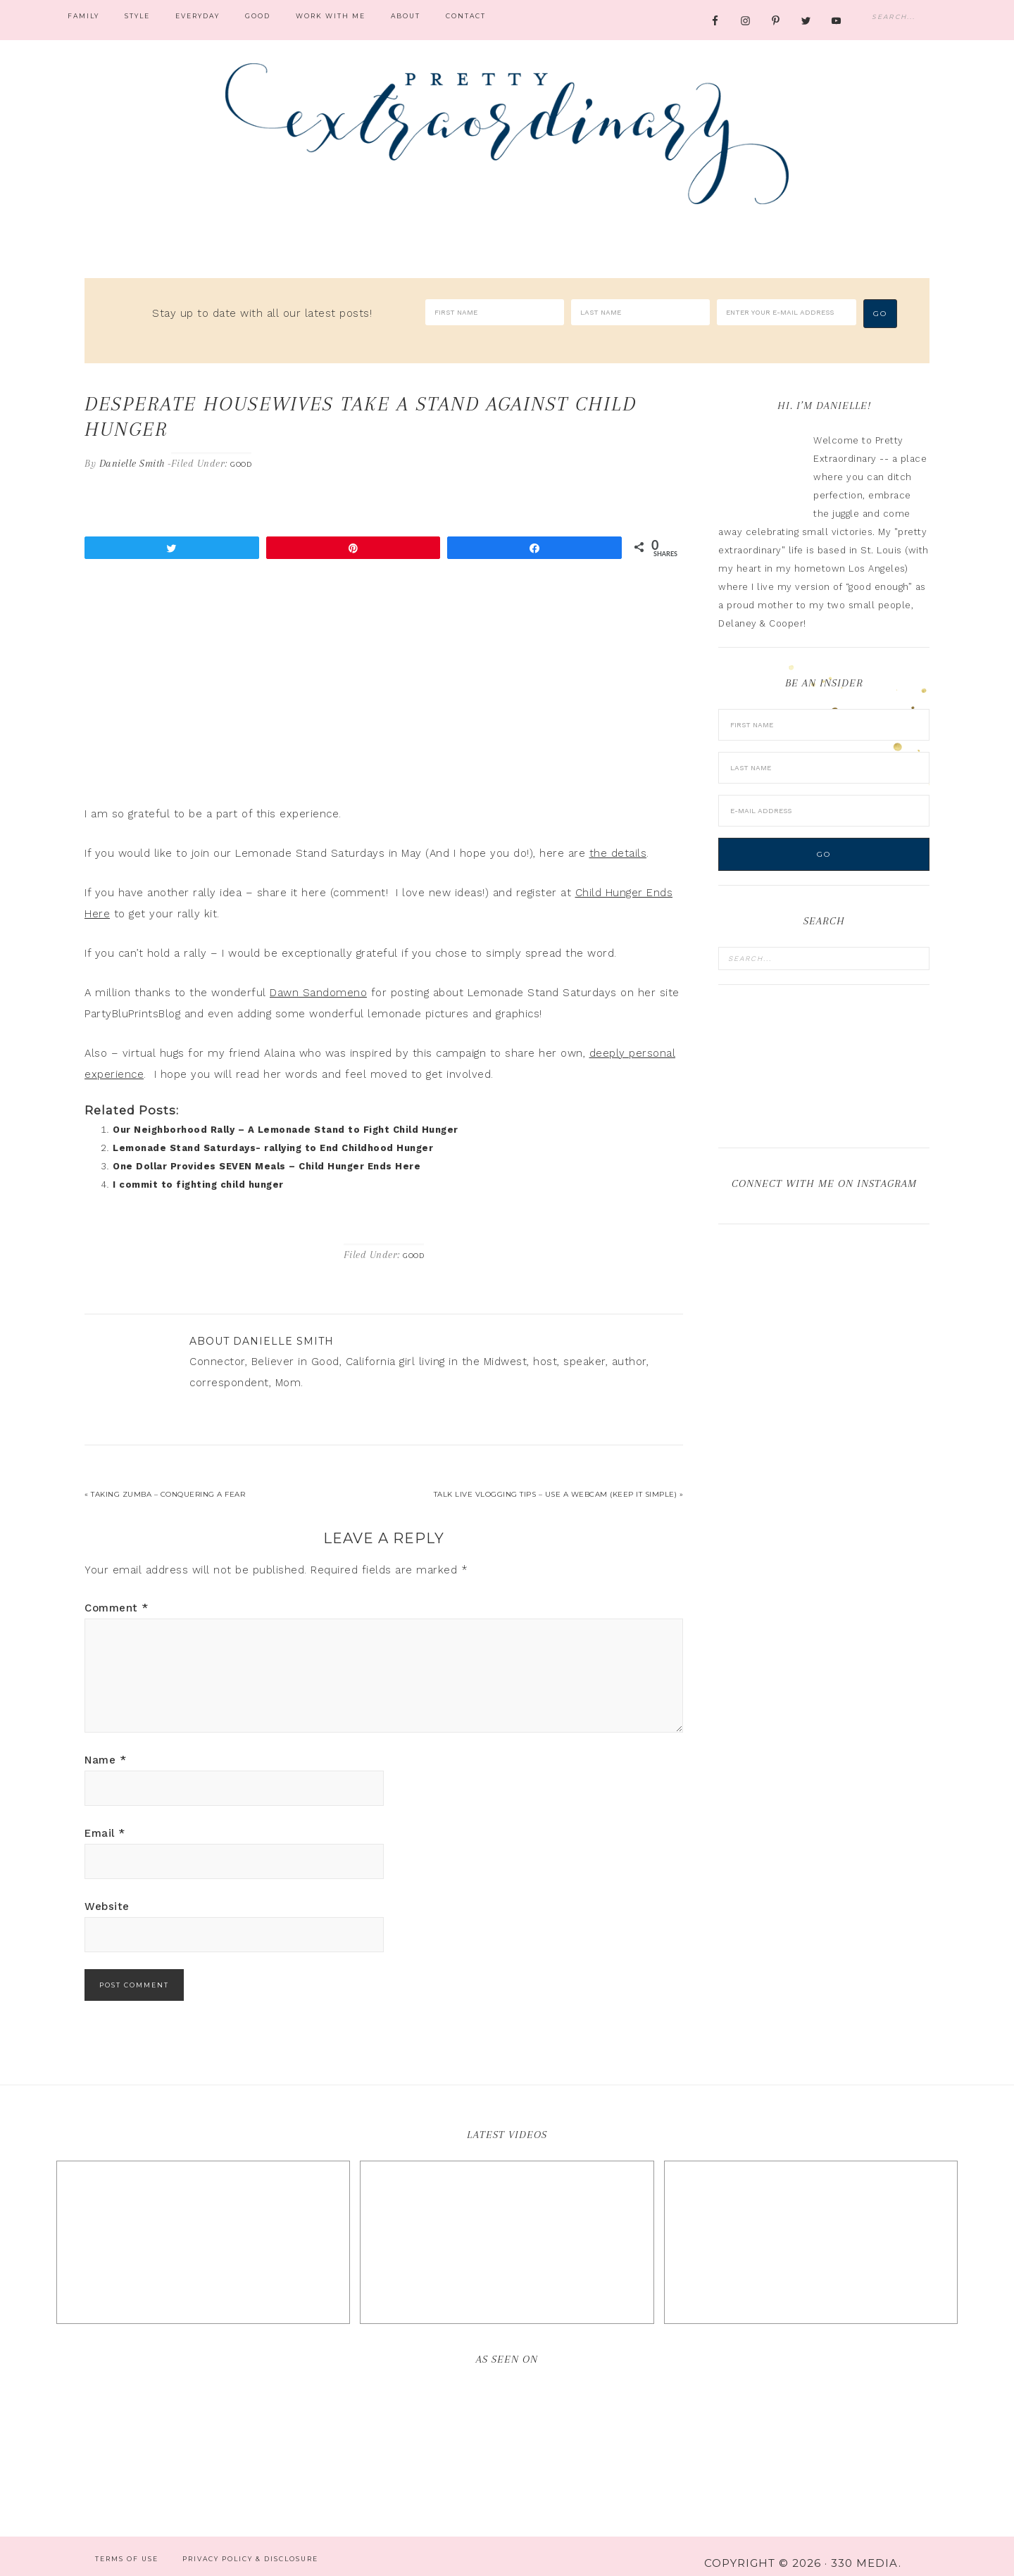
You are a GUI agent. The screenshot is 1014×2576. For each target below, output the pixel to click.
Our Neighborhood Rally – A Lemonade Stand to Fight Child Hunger (285, 1115)
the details (618, 839)
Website (107, 1892)
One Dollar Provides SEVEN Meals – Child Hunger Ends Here (266, 1152)
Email (104, 1819)
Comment (116, 1594)
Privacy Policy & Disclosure (250, 2545)
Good (240, 450)
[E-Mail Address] (824, 796)
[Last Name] (640, 312)
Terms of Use (126, 2545)
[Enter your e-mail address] (786, 312)
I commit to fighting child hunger (198, 1170)
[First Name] (494, 312)
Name (105, 1746)
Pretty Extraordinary (507, 133)
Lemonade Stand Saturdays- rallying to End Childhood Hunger (273, 1134)
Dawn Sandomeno (318, 978)
